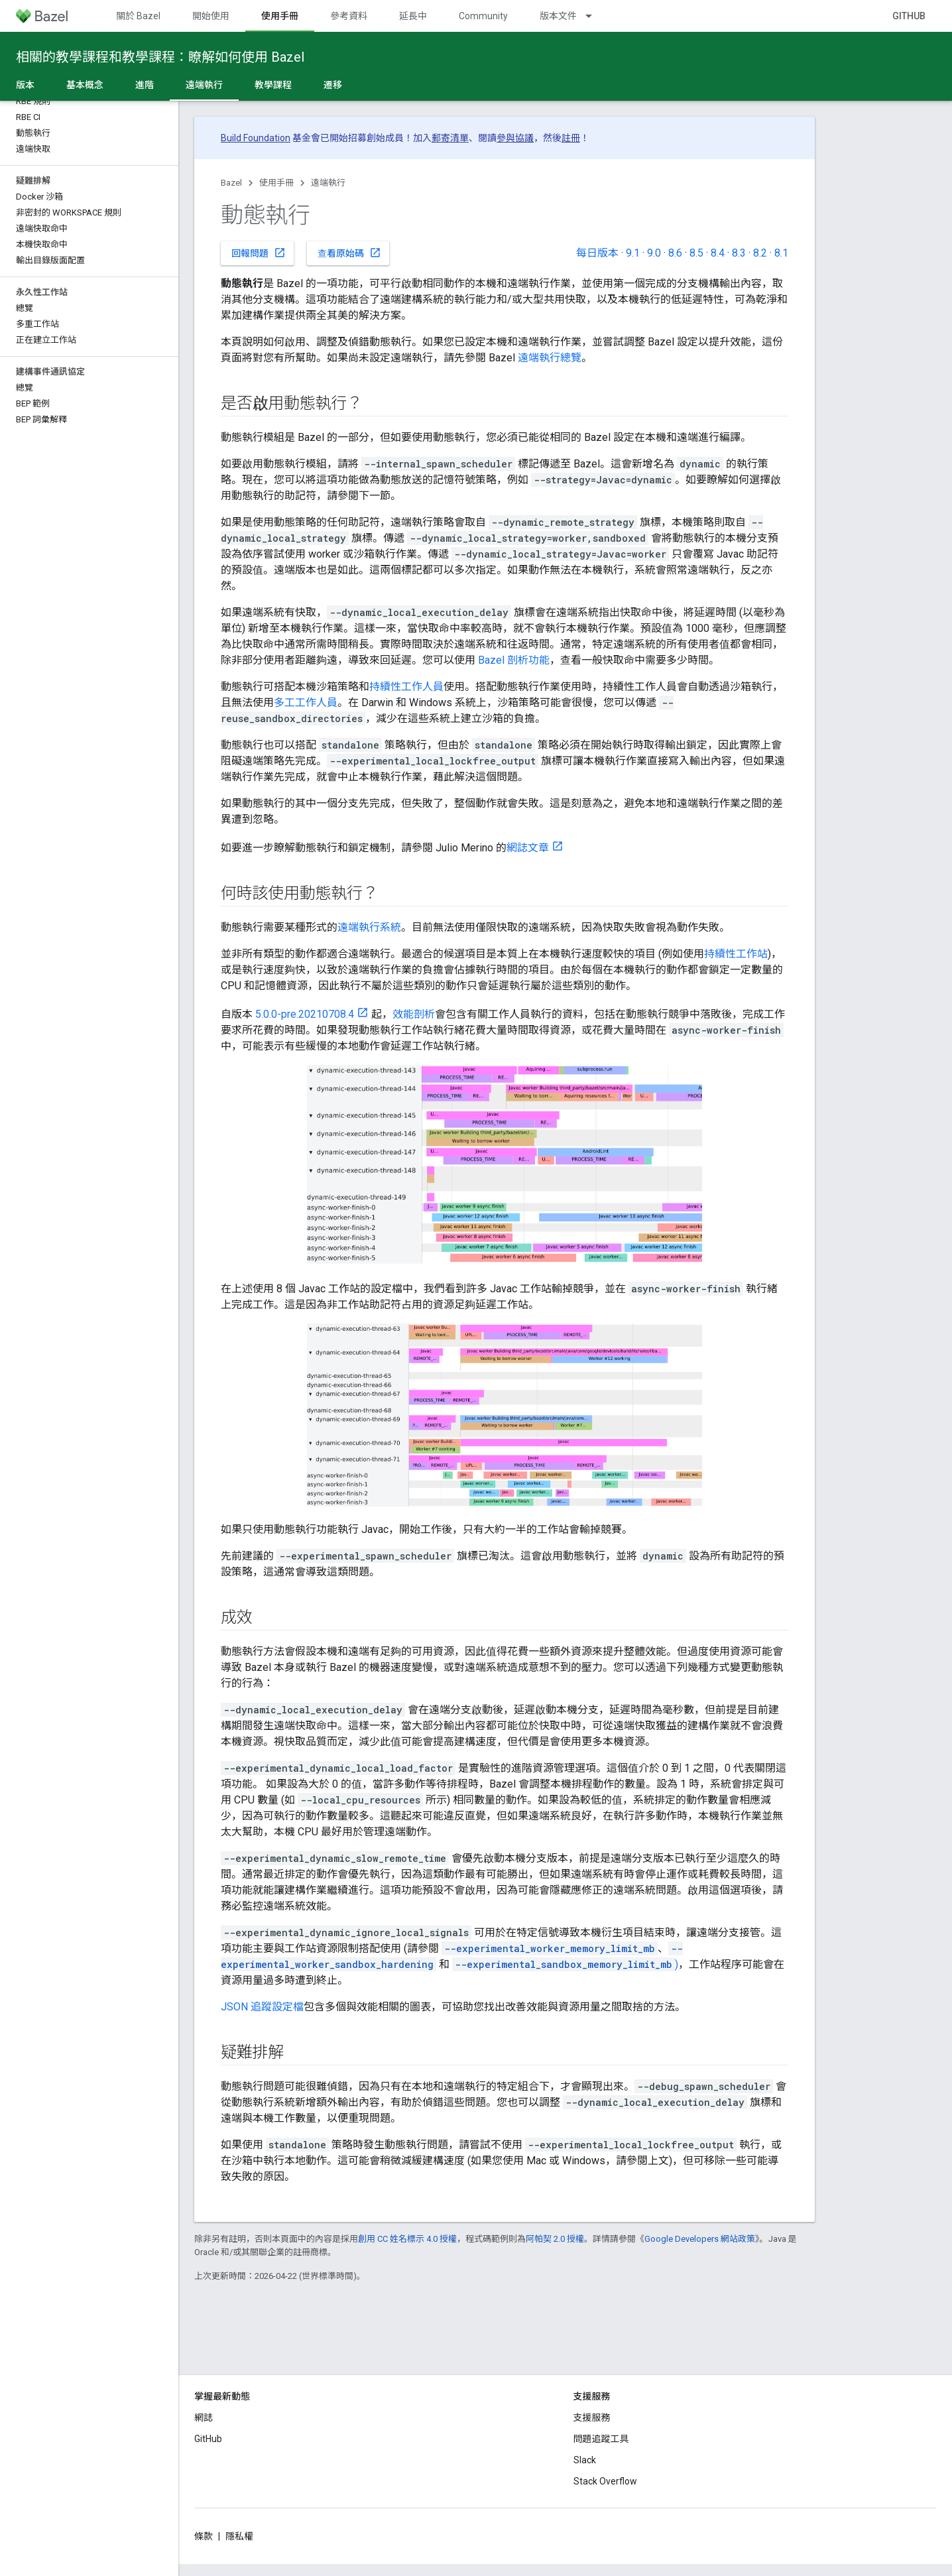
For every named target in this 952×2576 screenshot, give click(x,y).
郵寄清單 (450, 138)
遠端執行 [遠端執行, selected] (204, 85)
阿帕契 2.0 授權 (555, 2239)
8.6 (675, 253)
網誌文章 (527, 847)
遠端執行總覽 (549, 357)
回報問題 (258, 253)
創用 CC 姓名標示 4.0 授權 (407, 2239)
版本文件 (558, 16)
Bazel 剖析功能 (514, 660)
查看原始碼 (349, 253)
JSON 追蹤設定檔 (262, 2006)
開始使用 (210, 16)
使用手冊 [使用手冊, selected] (279, 16)
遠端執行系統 (369, 927)
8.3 (739, 253)
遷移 (333, 85)
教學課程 (273, 85)
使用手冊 (276, 183)
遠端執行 (328, 183)
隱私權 (239, 2536)
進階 (144, 85)
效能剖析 (413, 1014)
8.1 (781, 253)
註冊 (571, 138)
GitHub (908, 16)
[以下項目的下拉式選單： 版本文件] (595, 16)
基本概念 (84, 85)
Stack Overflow (605, 2481)
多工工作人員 (305, 702)
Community (483, 16)
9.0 (654, 253)
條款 (203, 2536)
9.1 (633, 253)
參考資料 (348, 16)
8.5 (696, 253)
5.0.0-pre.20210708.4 (304, 1014)
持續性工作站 (736, 954)
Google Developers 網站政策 (699, 2239)
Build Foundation (255, 138)
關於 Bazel (138, 16)
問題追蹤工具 (601, 2438)
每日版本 (597, 253)
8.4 (718, 253)
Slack (584, 2460)
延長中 (413, 16)
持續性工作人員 (406, 686)
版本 (25, 85)
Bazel (231, 183)
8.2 (760, 253)
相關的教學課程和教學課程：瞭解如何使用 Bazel (160, 57)
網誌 (203, 2417)
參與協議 (515, 138)
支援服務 (592, 2417)
